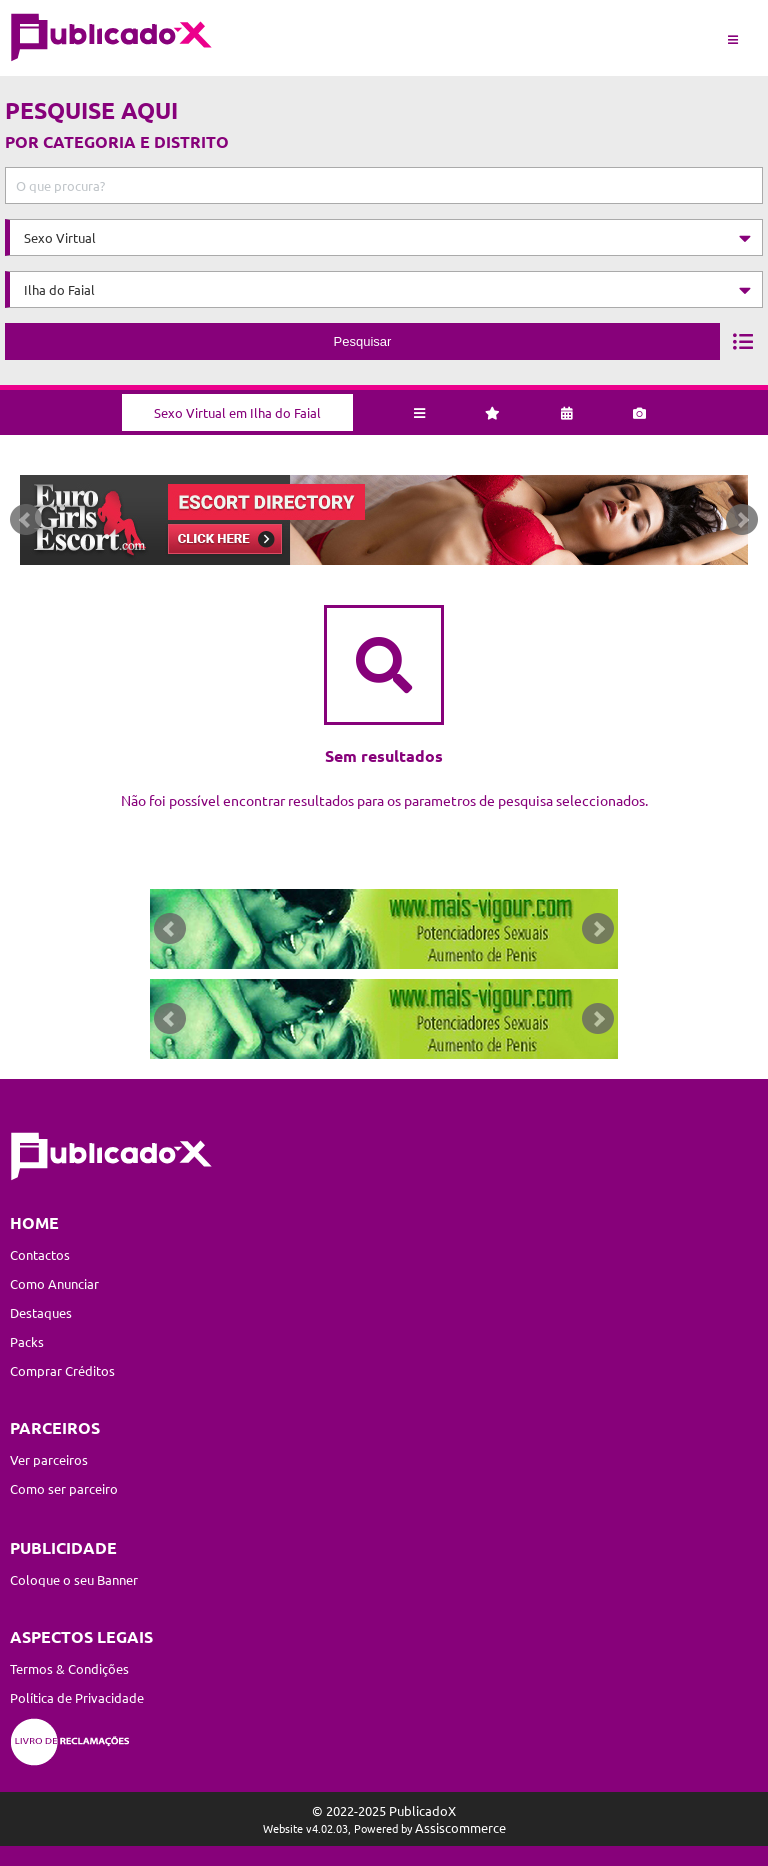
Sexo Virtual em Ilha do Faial (237, 412)
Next (742, 520)
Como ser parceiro (64, 1488)
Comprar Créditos (62, 1370)
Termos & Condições (69, 1668)
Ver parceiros (49, 1459)
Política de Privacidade (77, 1697)
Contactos (40, 1254)
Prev (26, 520)
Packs (27, 1341)
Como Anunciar (54, 1283)
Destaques (41, 1312)
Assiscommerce (460, 1827)
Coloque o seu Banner (74, 1579)
